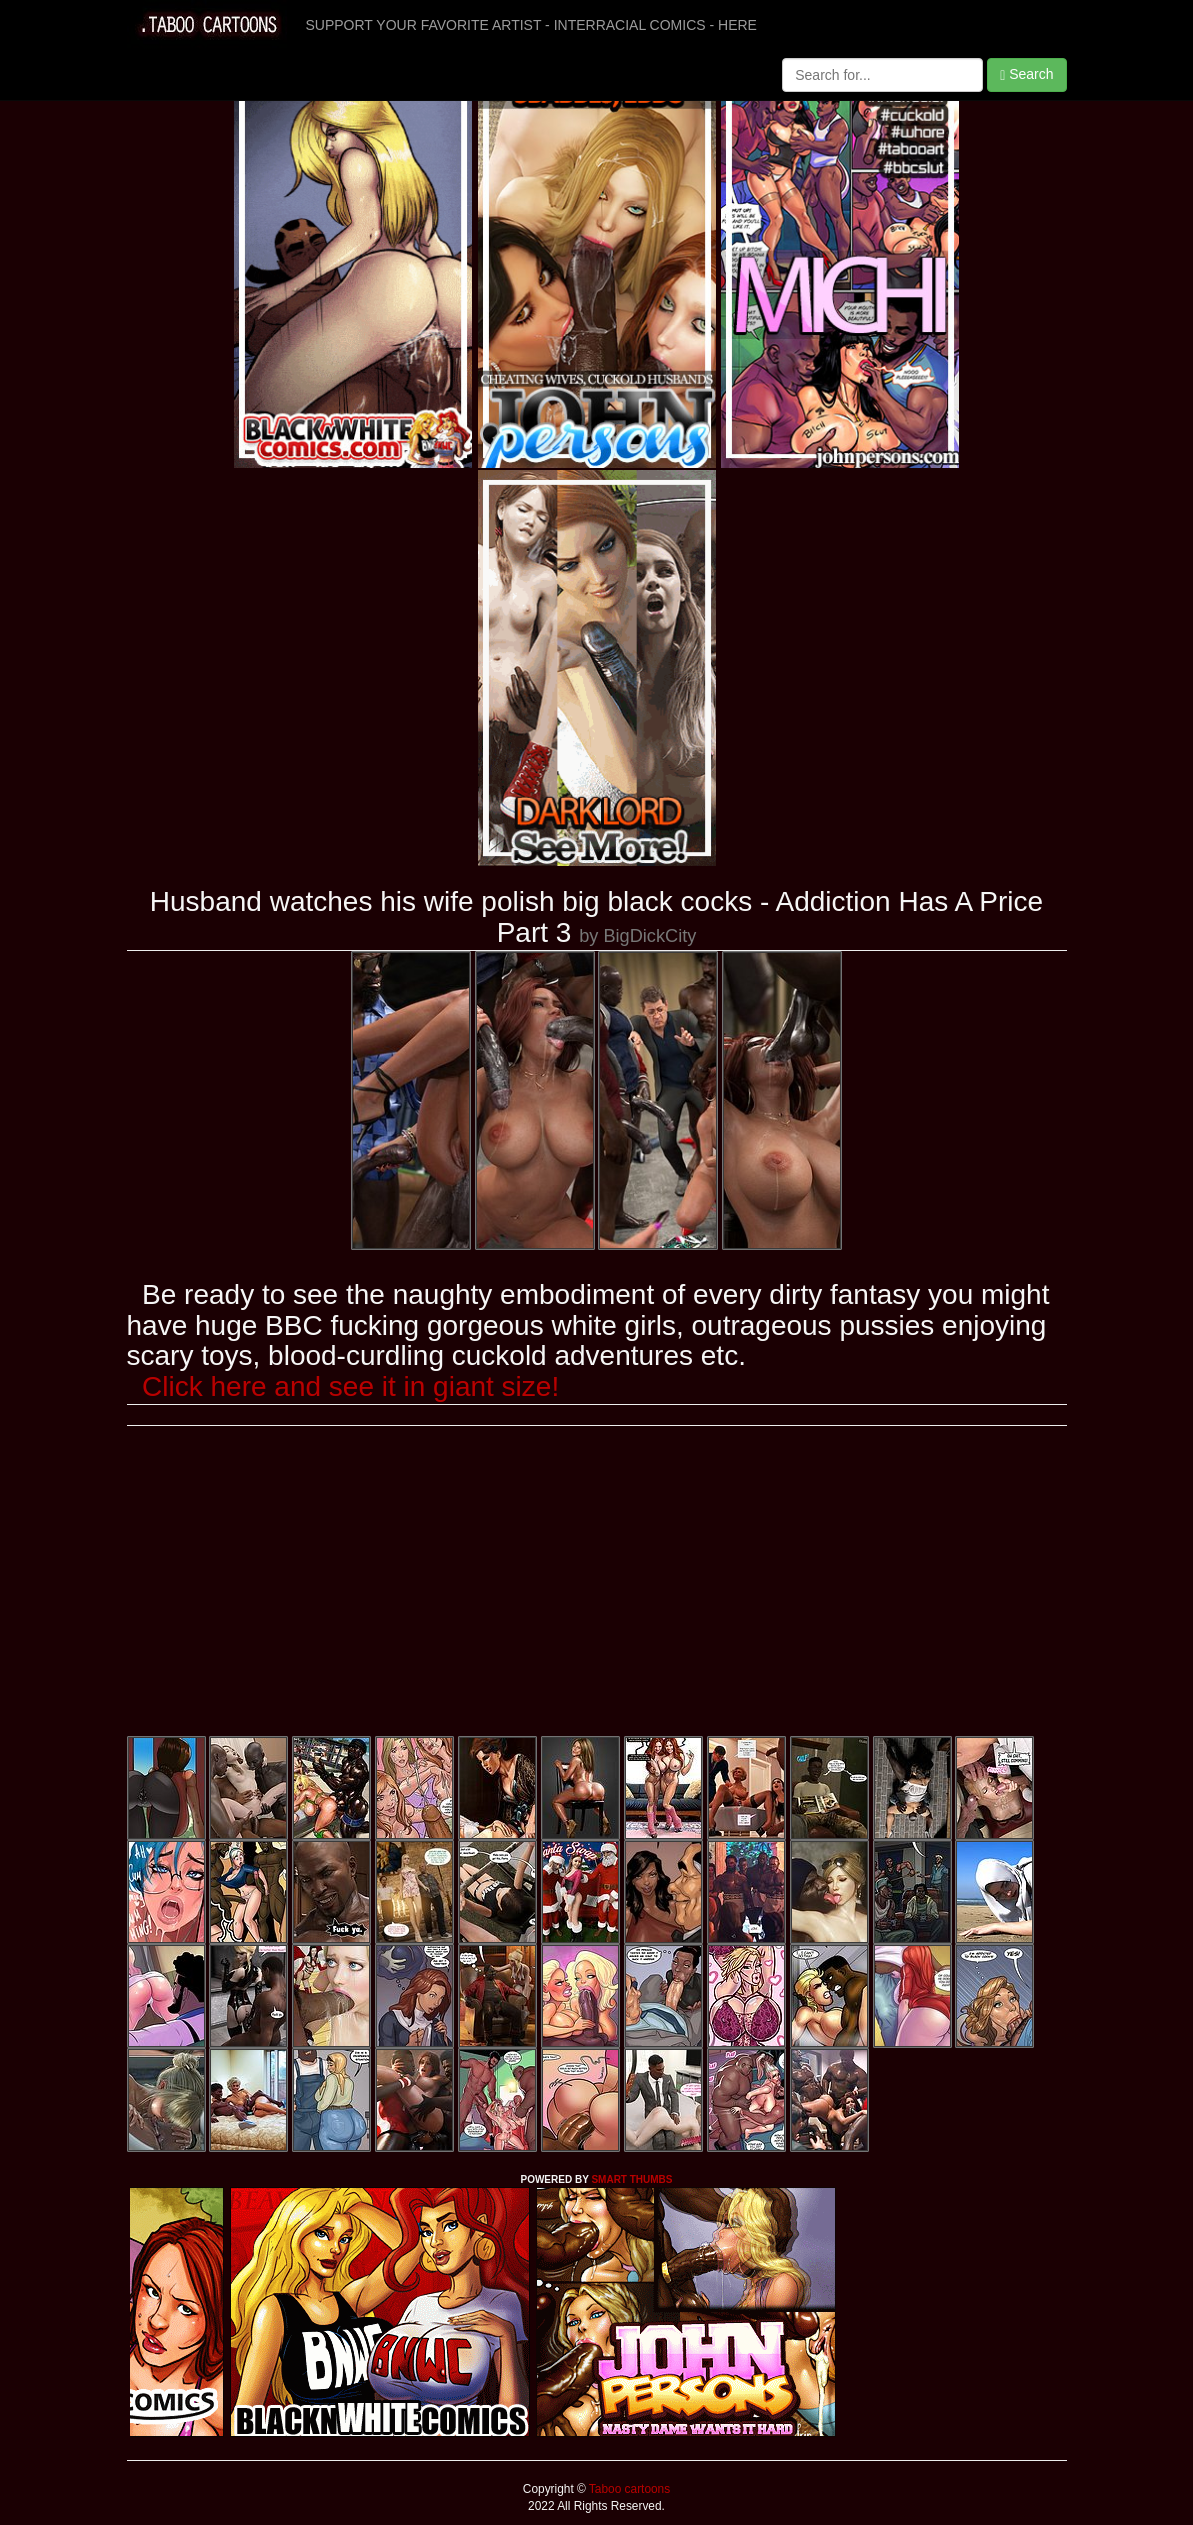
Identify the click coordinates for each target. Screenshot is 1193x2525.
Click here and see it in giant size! (350, 1386)
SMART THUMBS (631, 2179)
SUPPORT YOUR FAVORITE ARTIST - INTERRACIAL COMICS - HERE (531, 25)
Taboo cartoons (628, 2489)
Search (1026, 74)
